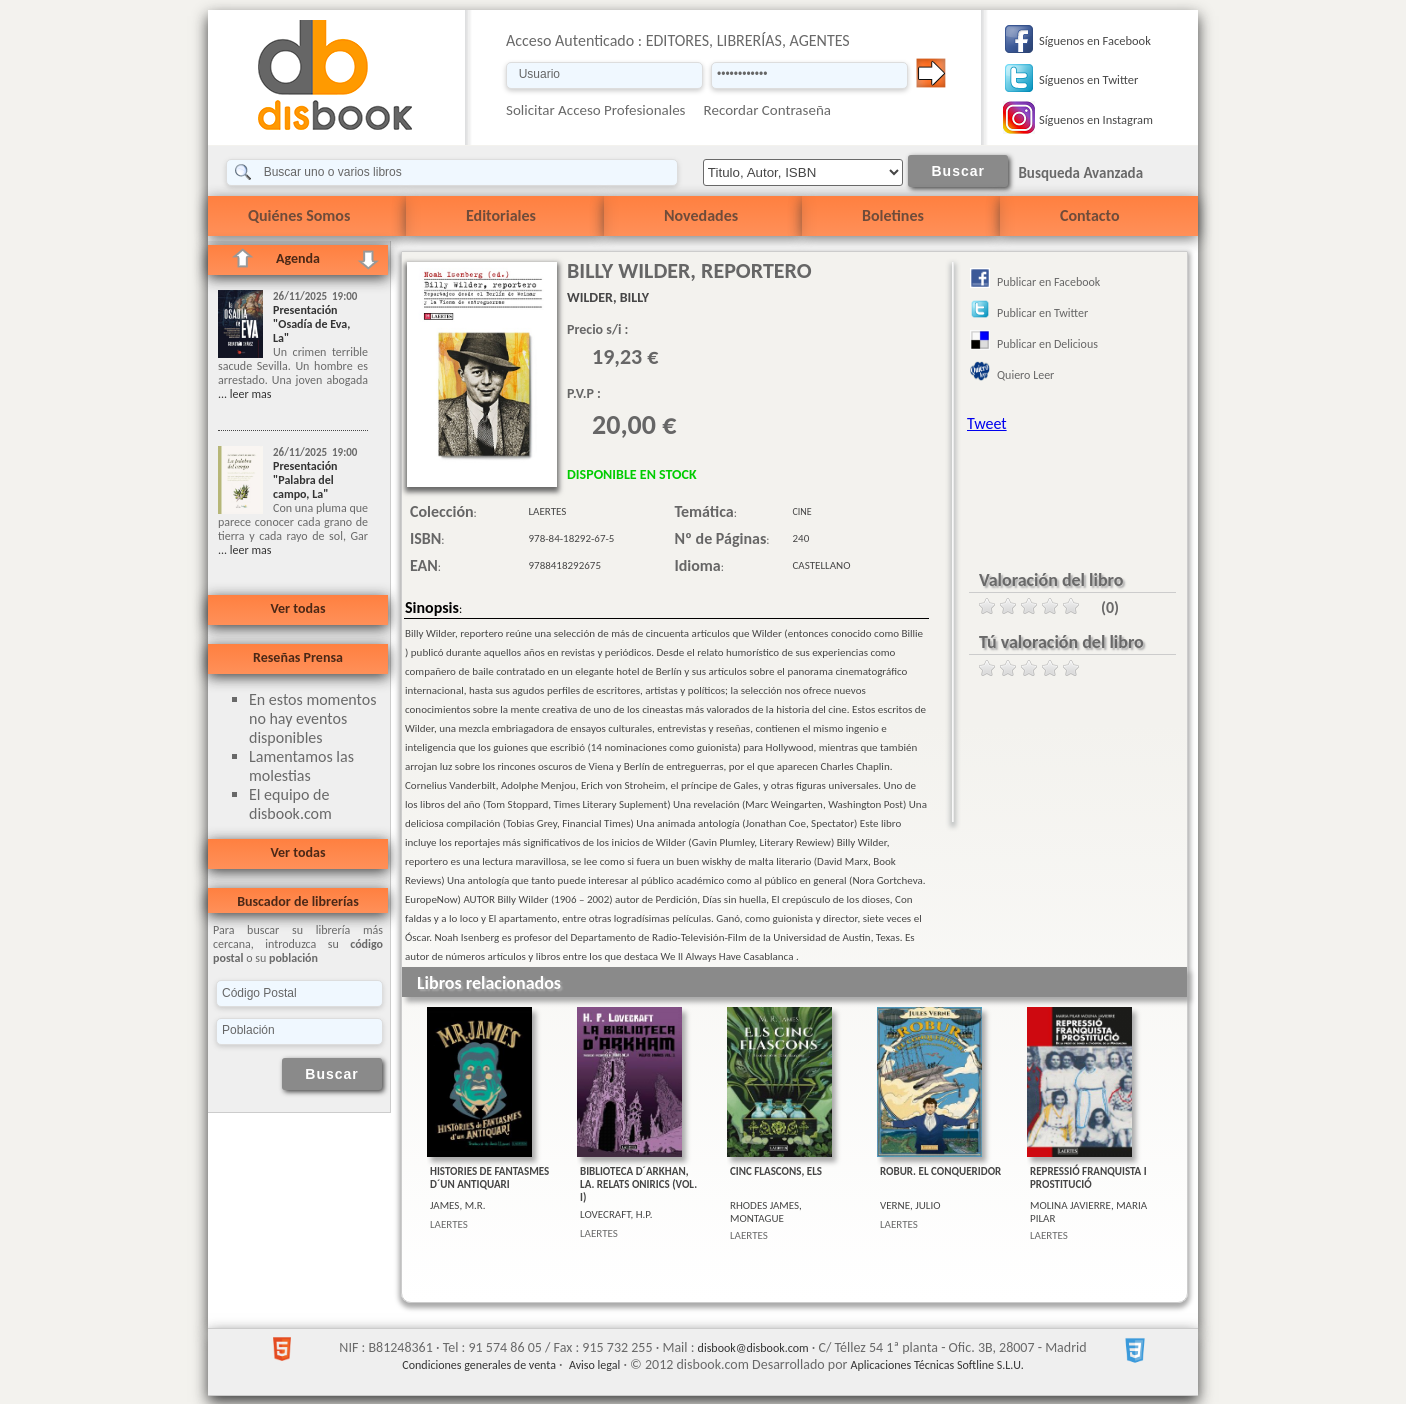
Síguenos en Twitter (1088, 79)
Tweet (987, 423)
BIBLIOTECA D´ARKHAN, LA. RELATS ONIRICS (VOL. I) (638, 1184)
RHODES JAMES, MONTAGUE (766, 1212)
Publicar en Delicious (1047, 344)
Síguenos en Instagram (1096, 119)
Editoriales (501, 215)
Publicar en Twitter (1042, 313)
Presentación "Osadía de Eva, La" (311, 324)
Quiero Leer (1025, 375)
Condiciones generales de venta (479, 1365)
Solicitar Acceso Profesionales (596, 110)
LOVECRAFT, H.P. (616, 1214)
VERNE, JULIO (910, 1205)
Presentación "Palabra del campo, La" (305, 480)
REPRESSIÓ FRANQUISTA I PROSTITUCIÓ (1088, 1178)
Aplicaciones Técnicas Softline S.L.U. (937, 1365)
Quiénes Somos (299, 215)
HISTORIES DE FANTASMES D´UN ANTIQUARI (489, 1178)
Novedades (701, 215)
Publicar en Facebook (1048, 282)
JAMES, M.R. (458, 1205)
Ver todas (297, 608)
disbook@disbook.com (753, 1348)
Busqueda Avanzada (1080, 173)
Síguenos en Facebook (1095, 40)
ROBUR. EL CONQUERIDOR (940, 1171)
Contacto (1089, 215)
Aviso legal (594, 1365)
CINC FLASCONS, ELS (776, 1171)
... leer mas (244, 394)
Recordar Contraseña (767, 110)
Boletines (893, 215)
